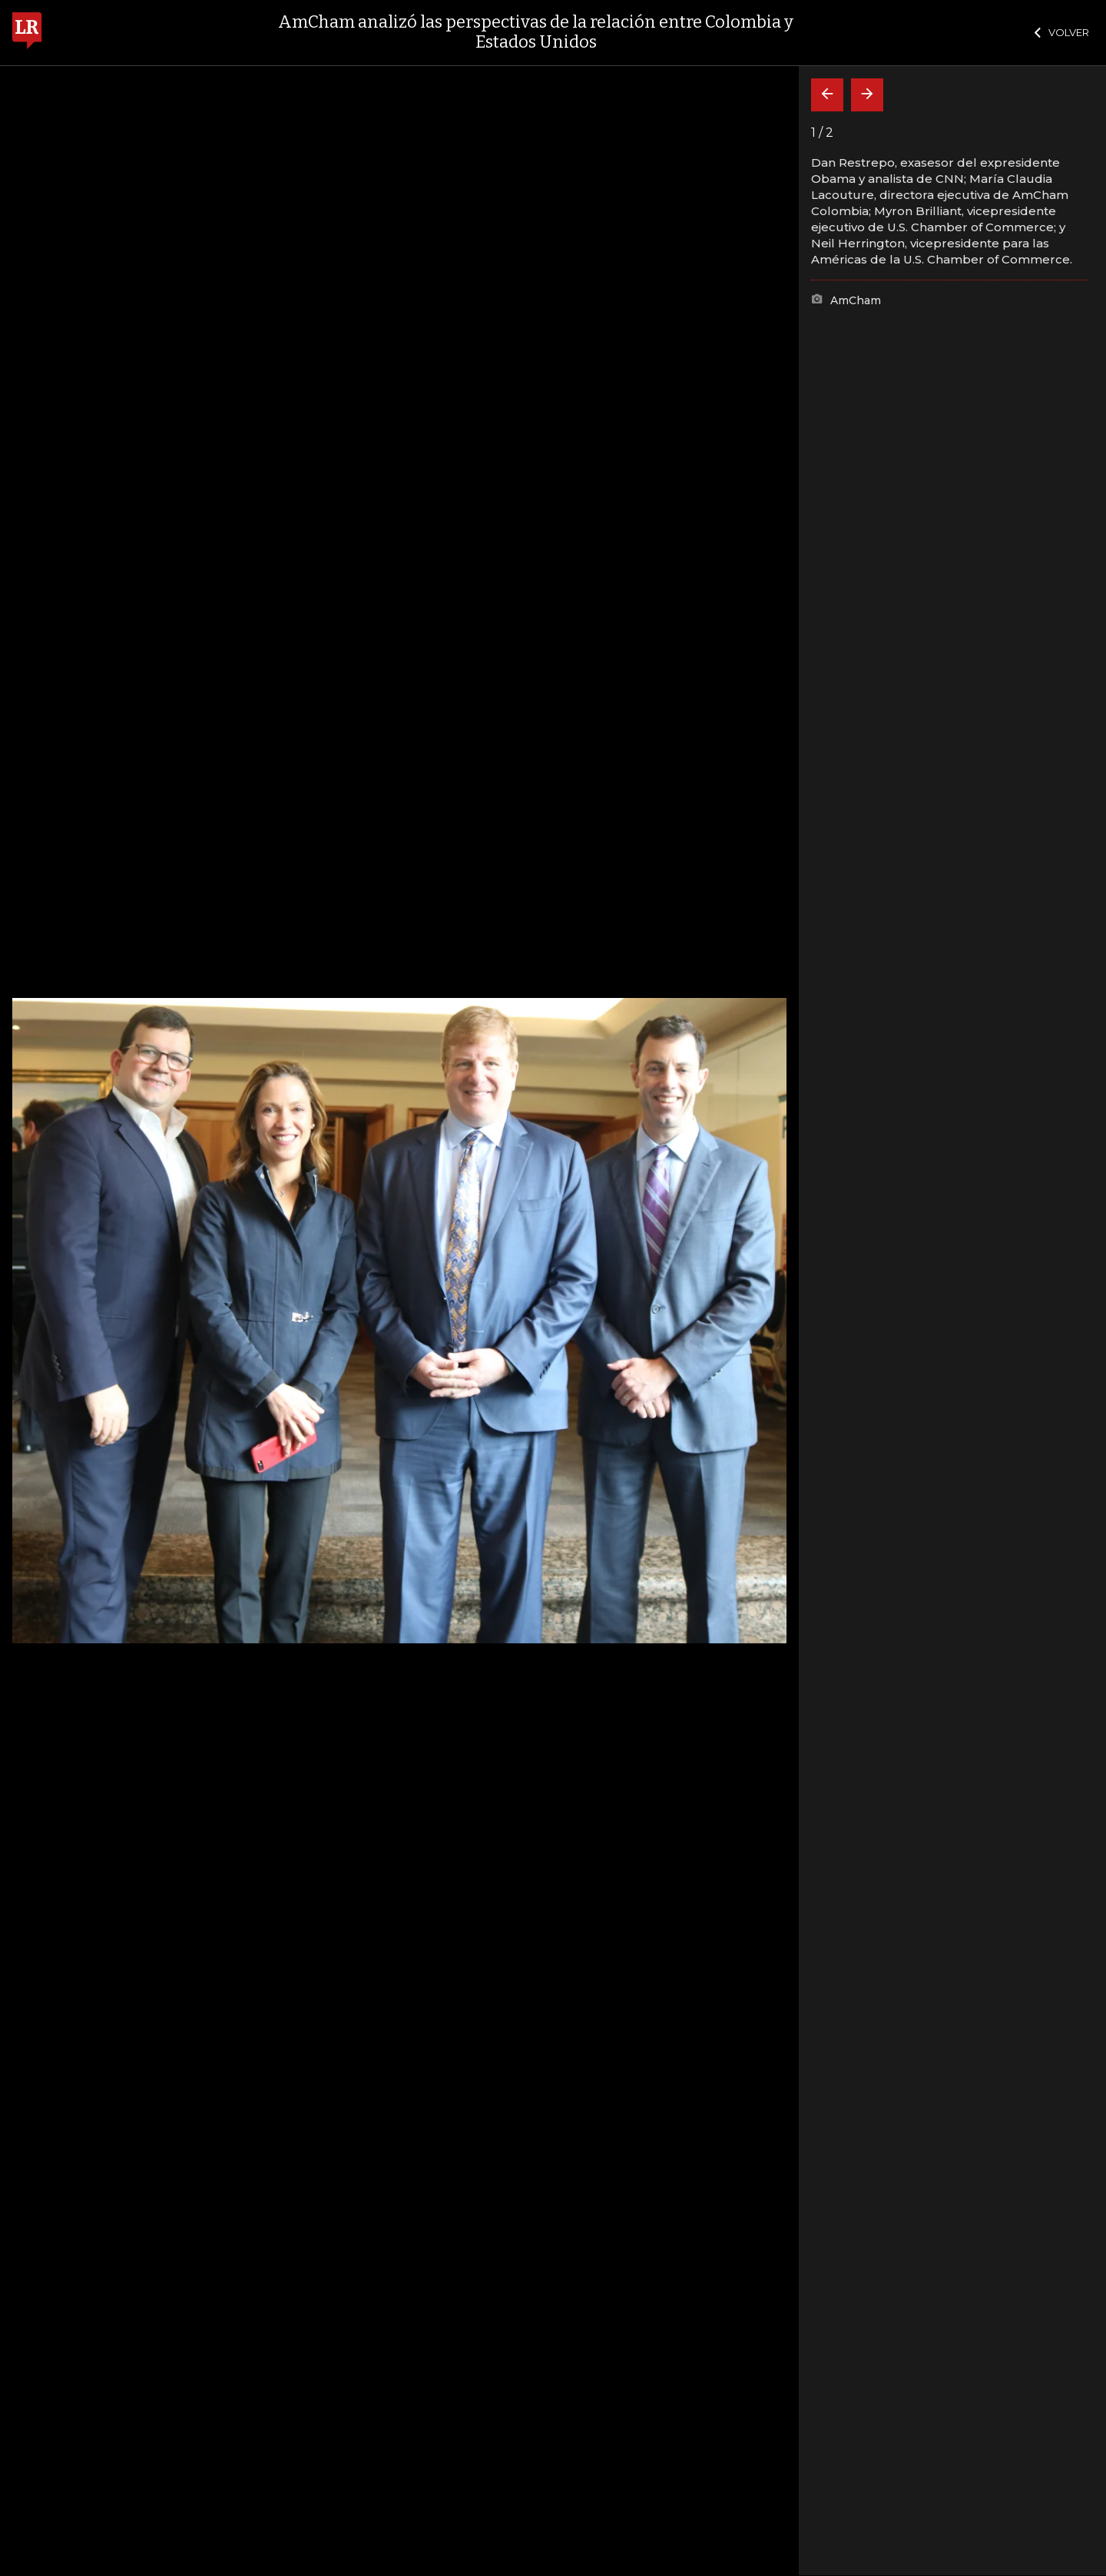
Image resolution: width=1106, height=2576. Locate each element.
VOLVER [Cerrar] (1062, 32)
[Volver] (827, 94)
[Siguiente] (867, 94)
